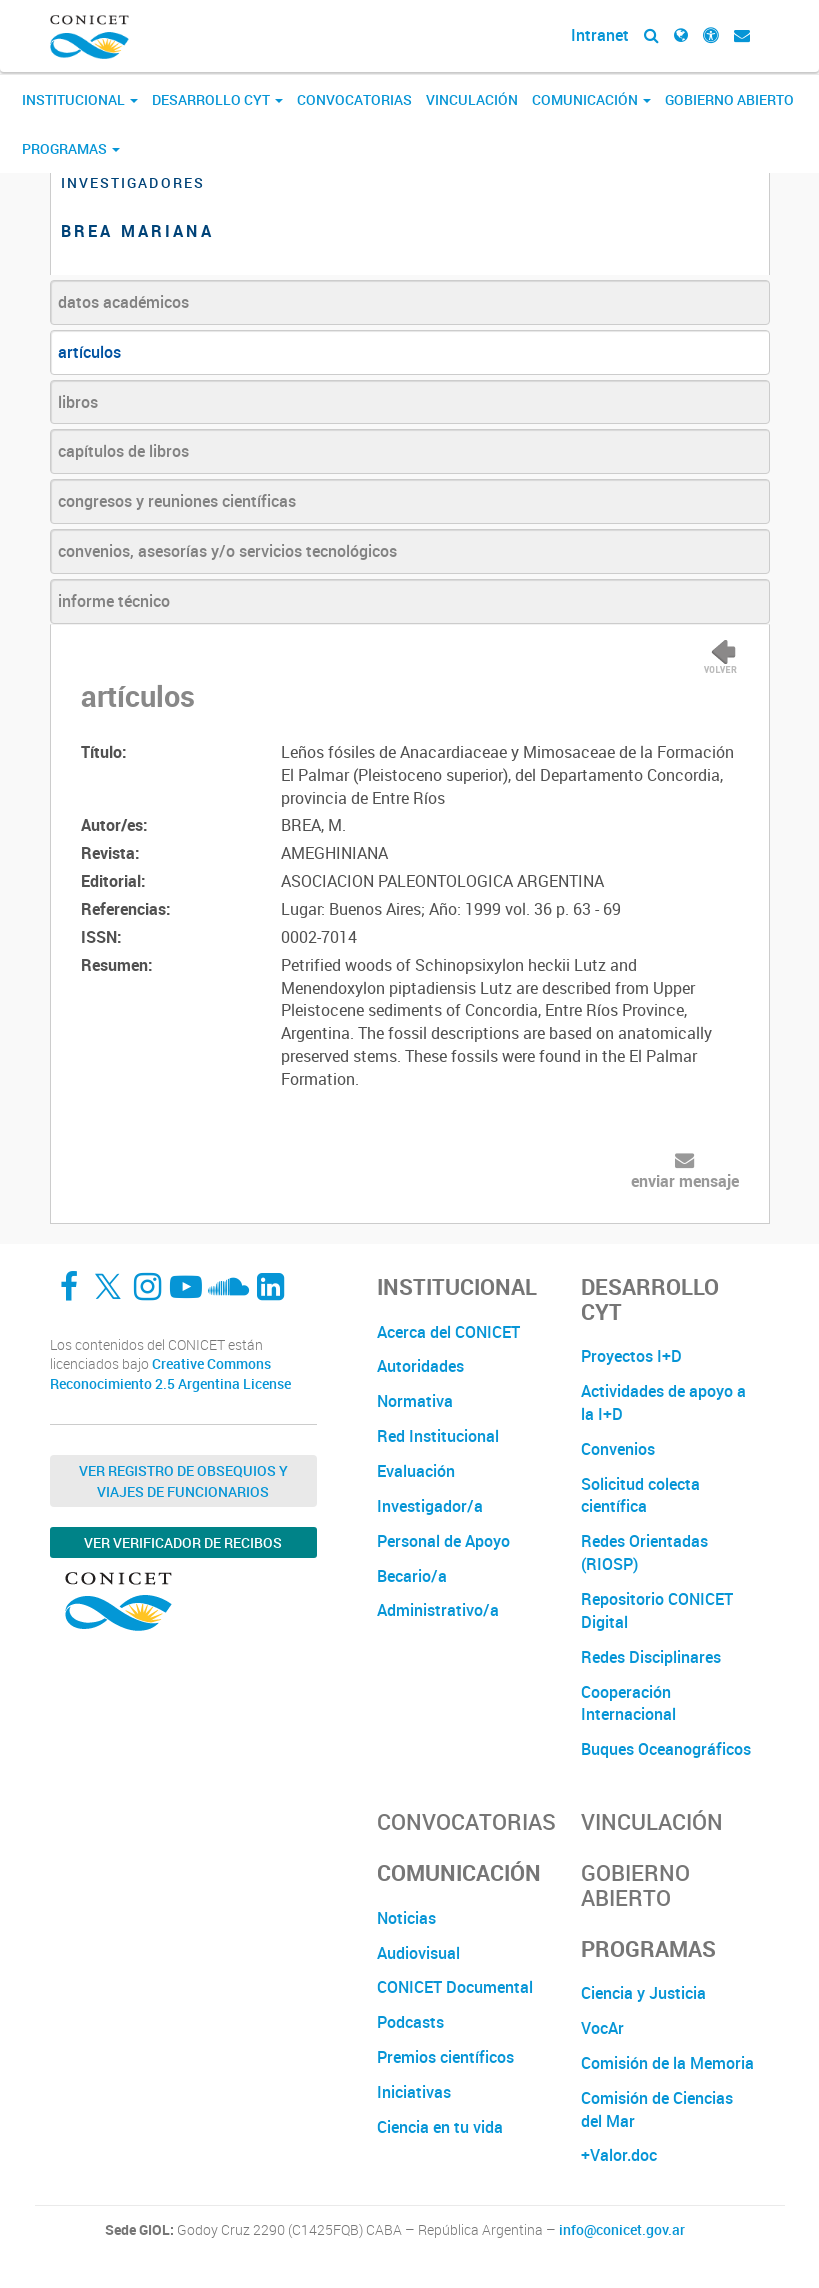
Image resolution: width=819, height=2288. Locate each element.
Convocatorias (354, 99)
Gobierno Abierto (729, 99)
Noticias (406, 1918)
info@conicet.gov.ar (622, 2230)
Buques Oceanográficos (666, 1749)
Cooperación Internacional (628, 1703)
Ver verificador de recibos (183, 1542)
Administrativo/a (438, 1610)
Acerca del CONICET (448, 1332)
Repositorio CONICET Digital (657, 1610)
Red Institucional (438, 1436)
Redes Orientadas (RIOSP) (644, 1552)
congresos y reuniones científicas (177, 501)
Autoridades (420, 1366)
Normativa (415, 1401)
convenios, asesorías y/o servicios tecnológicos (227, 551)
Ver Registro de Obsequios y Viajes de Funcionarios (183, 1481)
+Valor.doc (619, 2155)
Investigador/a (430, 1506)
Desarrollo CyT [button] (217, 99)
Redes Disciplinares (651, 1657)
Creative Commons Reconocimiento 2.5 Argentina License (170, 1373)
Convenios (618, 1449)
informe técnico (114, 601)
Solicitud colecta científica (640, 1495)
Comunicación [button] (591, 99)
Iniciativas (414, 2092)
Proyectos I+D (631, 1356)
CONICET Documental (455, 1987)
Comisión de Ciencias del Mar (657, 2109)
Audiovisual (418, 1953)
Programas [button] (71, 148)
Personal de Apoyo (443, 1541)
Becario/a (412, 1576)
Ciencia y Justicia (643, 1993)
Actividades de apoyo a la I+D (663, 1402)
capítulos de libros (123, 451)
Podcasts (410, 2022)
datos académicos (123, 302)
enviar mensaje (685, 1181)
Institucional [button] (80, 99)
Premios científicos (445, 2057)
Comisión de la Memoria (667, 2063)
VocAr (602, 2028)
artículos (89, 352)
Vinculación (472, 99)
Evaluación (416, 1471)
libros (78, 402)
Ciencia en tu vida (440, 2127)
